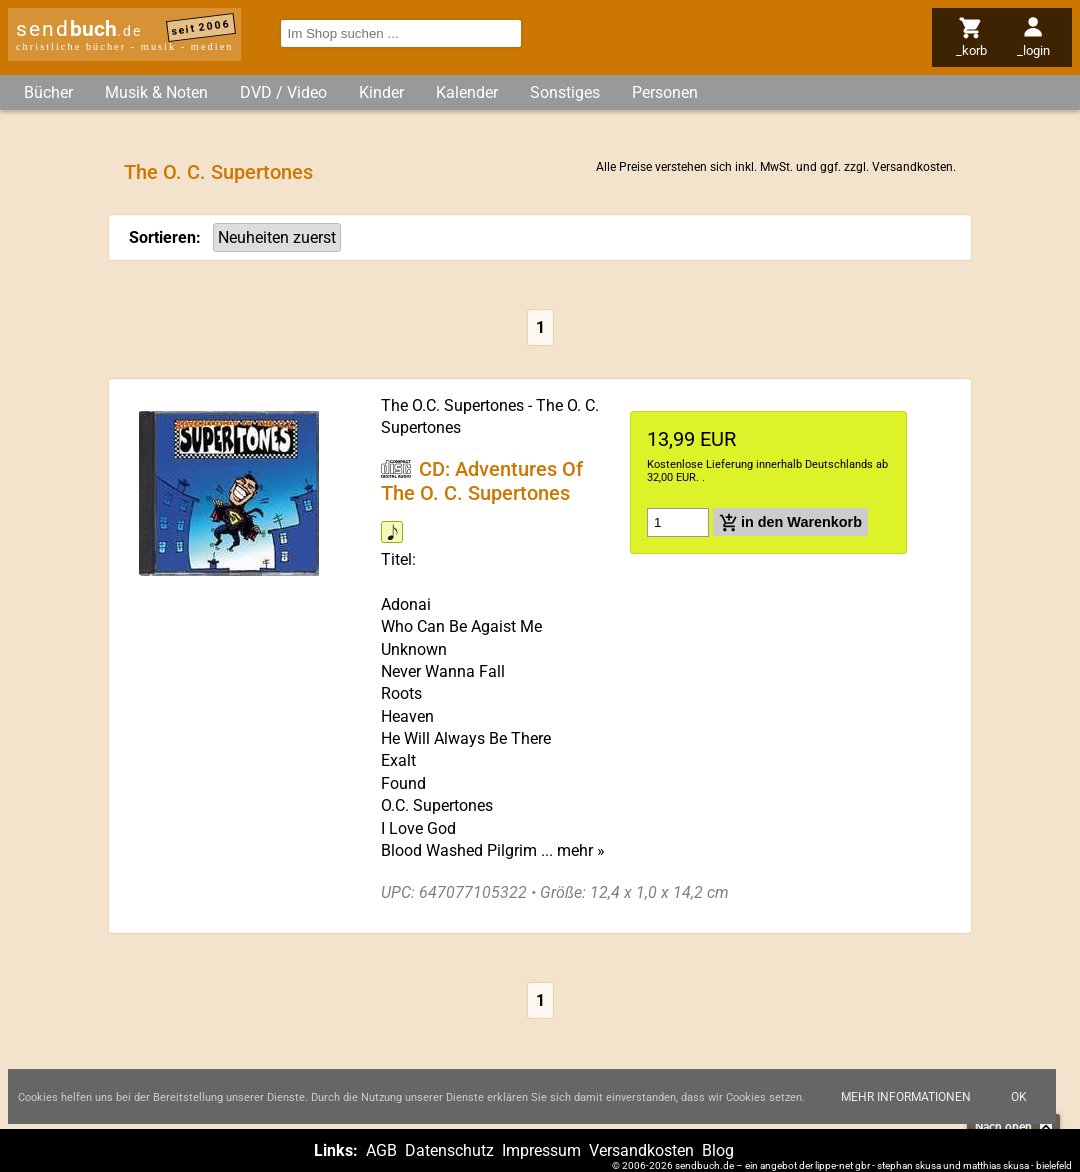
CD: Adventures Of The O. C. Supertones (482, 481)
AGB (381, 1150)
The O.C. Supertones (452, 405)
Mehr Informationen (906, 1097)
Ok (1019, 1097)
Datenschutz (449, 1150)
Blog (718, 1150)
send (79, 29)
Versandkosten (912, 167)
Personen (665, 92)
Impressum (541, 1150)
